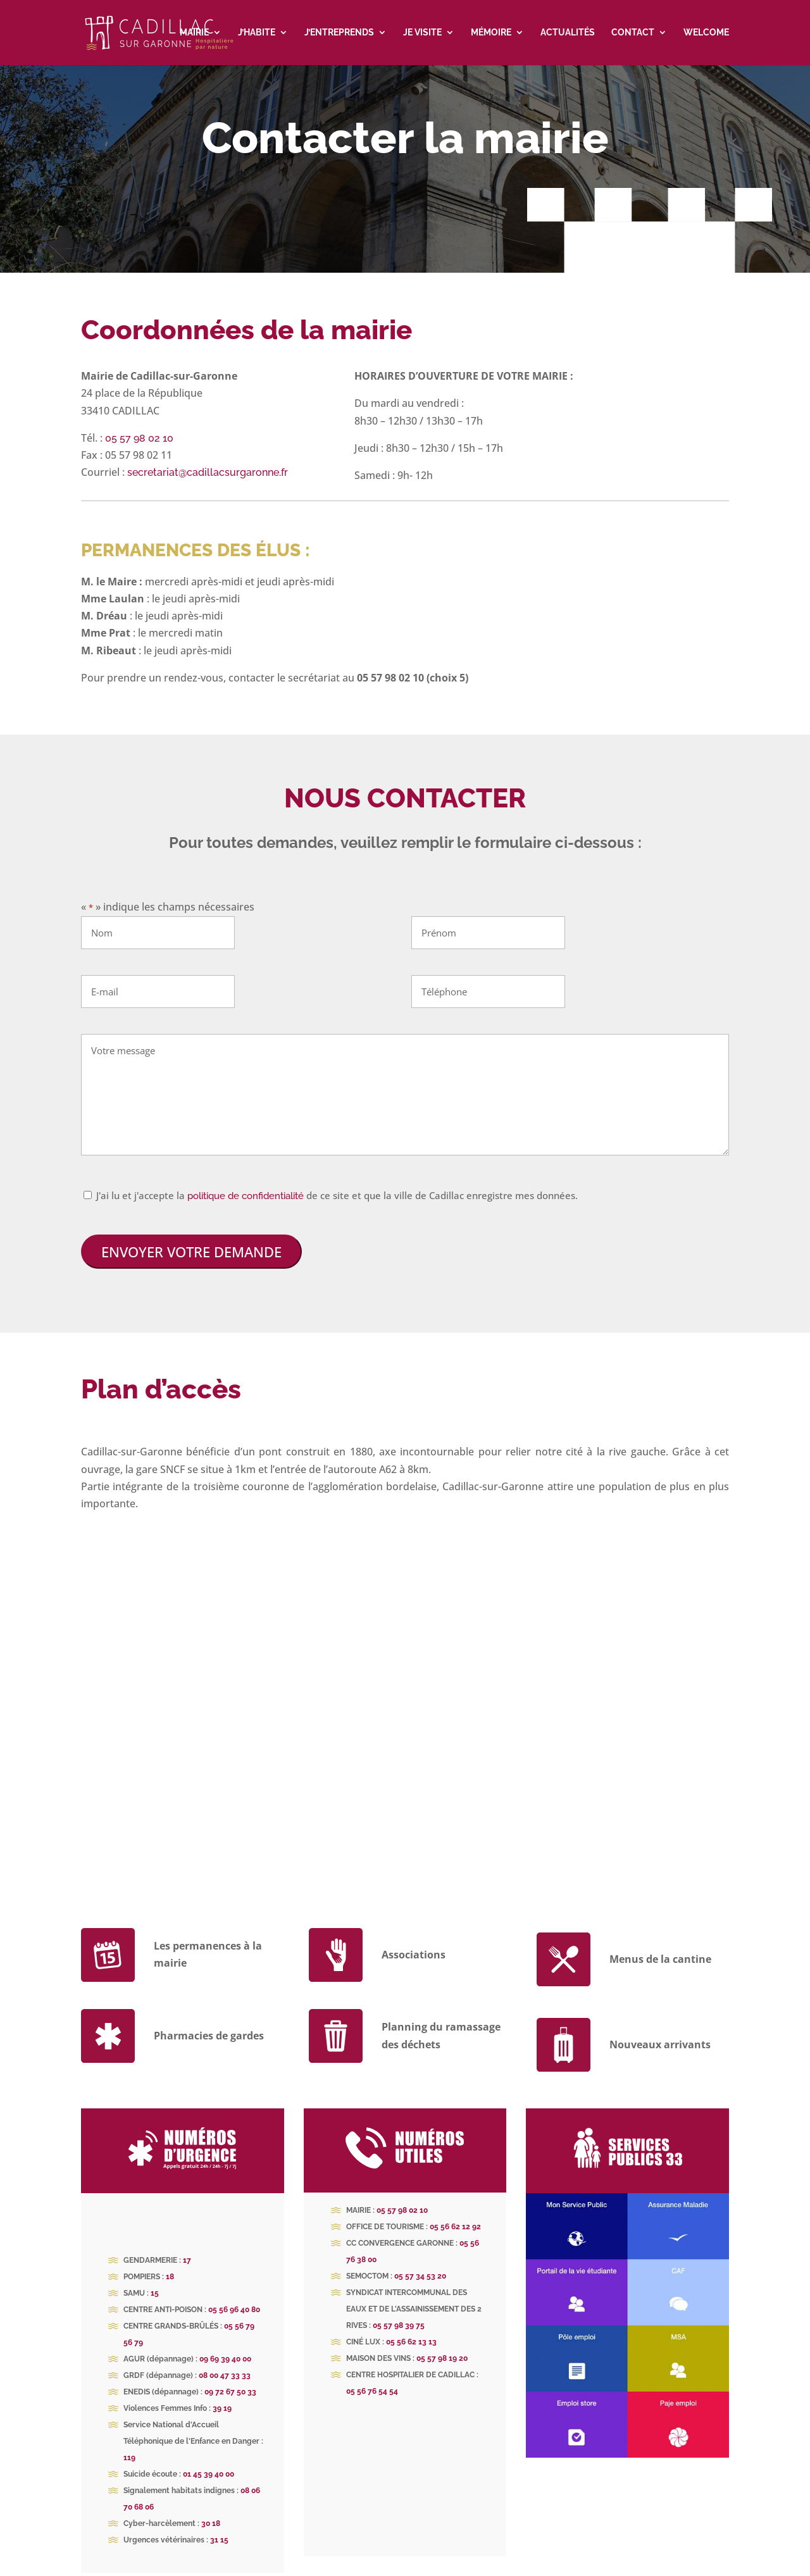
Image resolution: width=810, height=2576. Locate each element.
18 (170, 2263)
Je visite (422, 33)
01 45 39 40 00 (208, 2460)
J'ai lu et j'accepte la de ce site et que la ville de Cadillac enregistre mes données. (337, 1182)
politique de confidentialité (245, 1182)
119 (129, 2444)
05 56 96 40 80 (234, 2296)
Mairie (194, 33)
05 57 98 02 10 (139, 425)
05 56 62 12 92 (455, 2213)
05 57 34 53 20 (420, 2262)
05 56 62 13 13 (411, 2328)
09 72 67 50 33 (230, 2378)
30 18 (210, 2510)
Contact (632, 33)
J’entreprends (339, 33)
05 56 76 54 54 (372, 2378)
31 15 (219, 2526)
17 (187, 2247)
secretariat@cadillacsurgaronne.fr (207, 459)
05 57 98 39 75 (399, 2312)
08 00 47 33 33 (225, 2362)
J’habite (256, 33)
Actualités (567, 33)
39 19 (222, 2395)
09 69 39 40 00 (225, 2345)
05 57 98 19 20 (442, 2345)
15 (155, 2279)
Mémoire (491, 33)
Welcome (706, 33)
